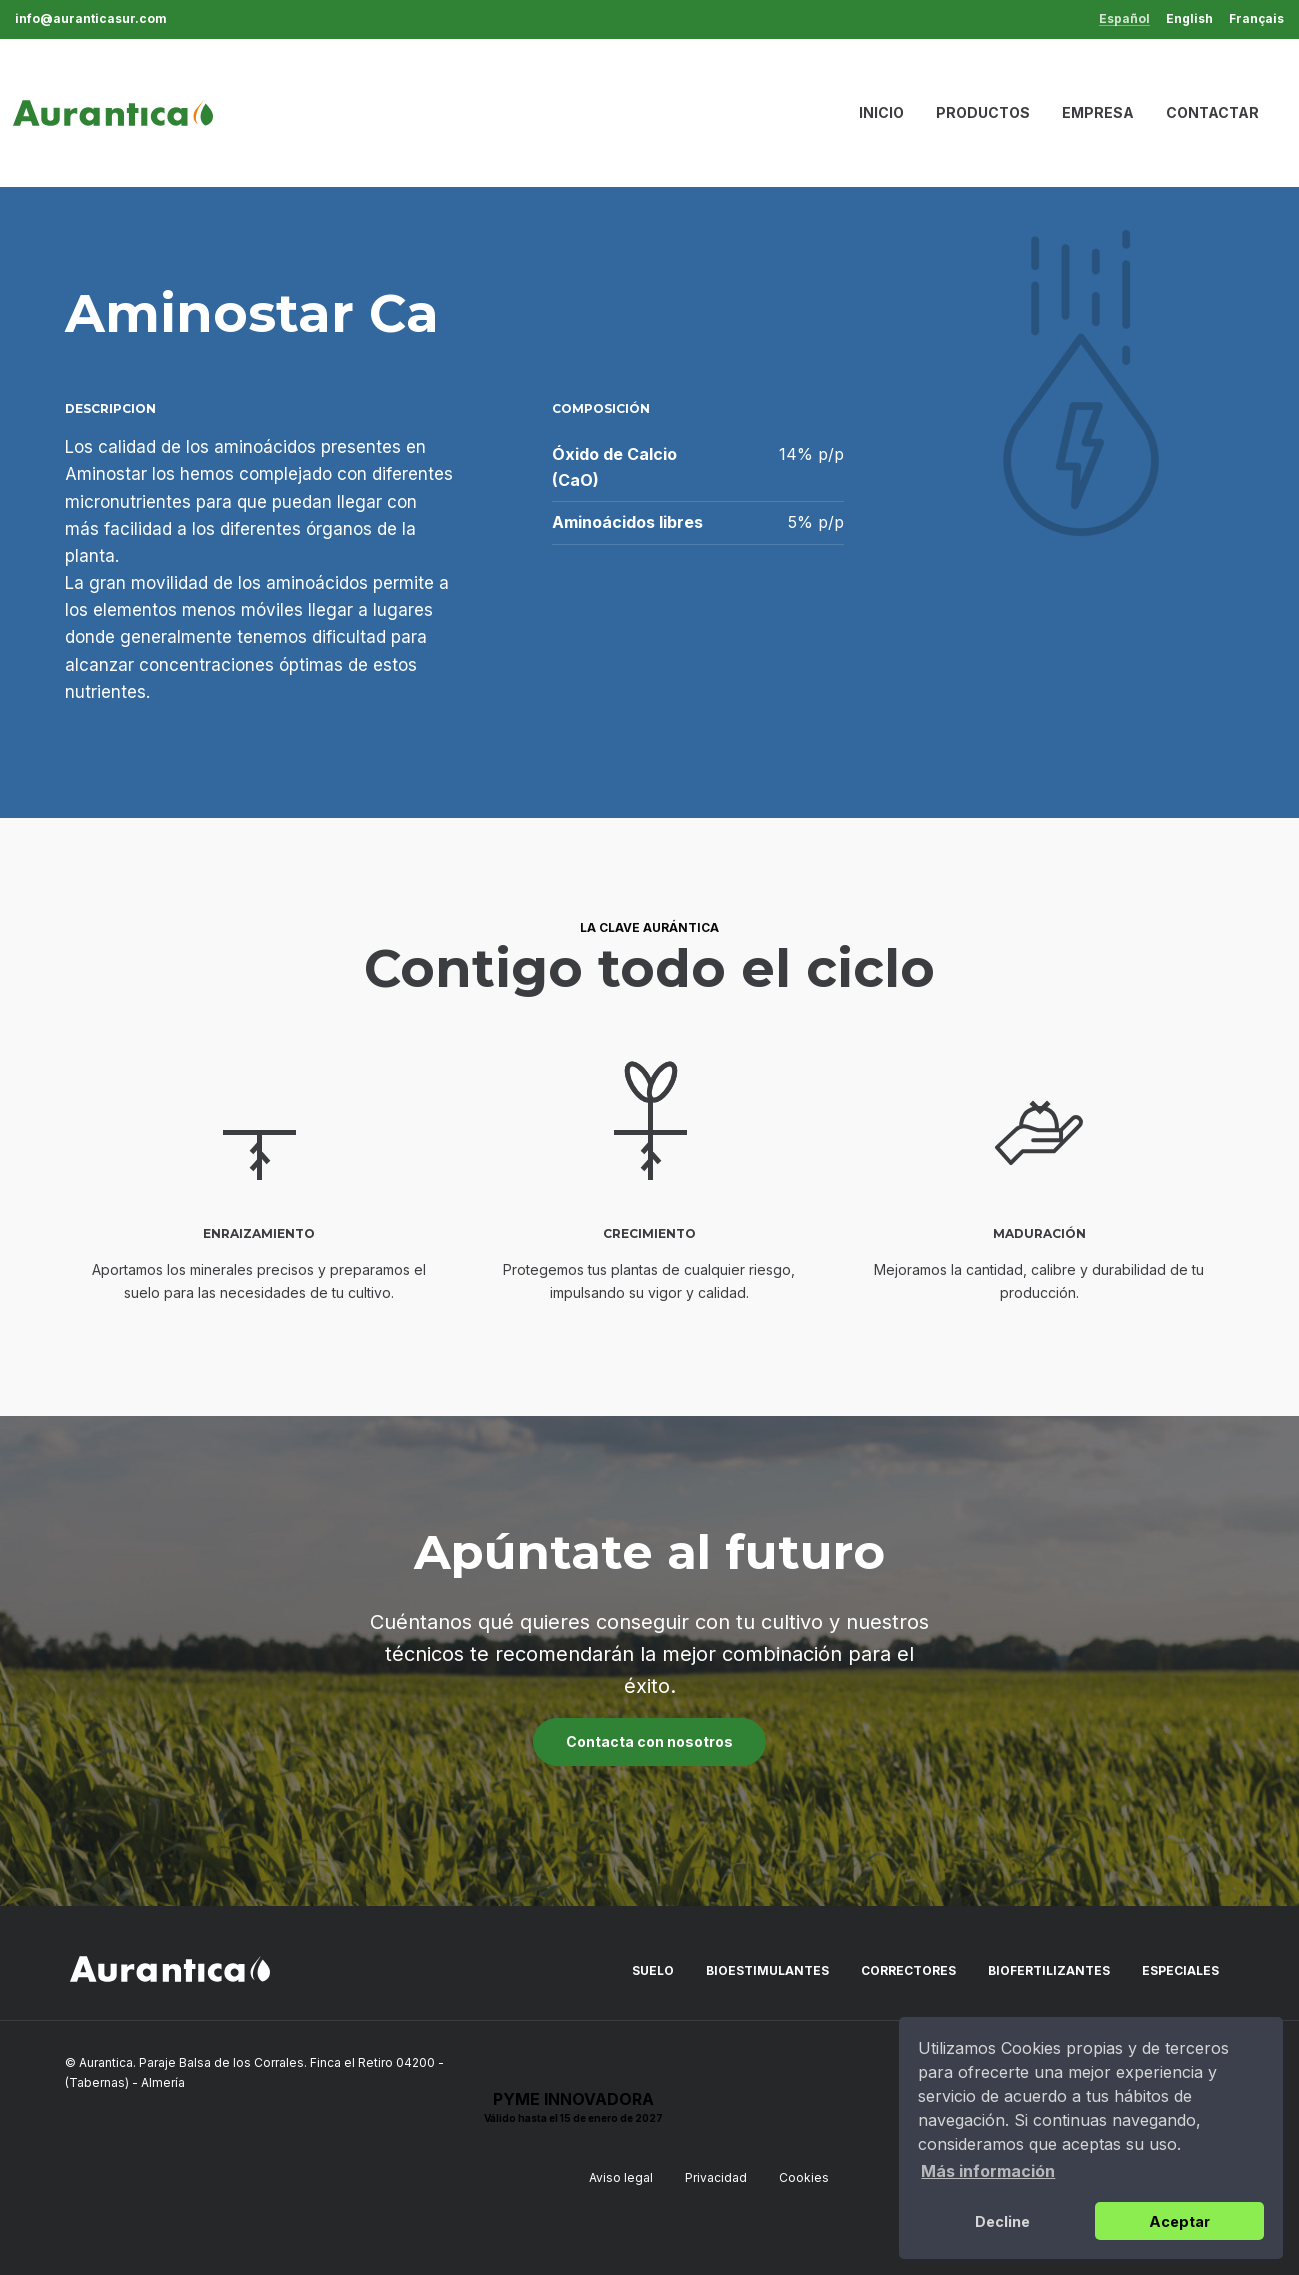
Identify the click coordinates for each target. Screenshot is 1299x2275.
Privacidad (716, 2177)
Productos (983, 112)
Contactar (1212, 112)
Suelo (653, 1970)
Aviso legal (621, 2177)
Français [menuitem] (1256, 19)
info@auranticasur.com (91, 19)
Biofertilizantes (1049, 1970)
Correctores (908, 1970)
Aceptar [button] (1179, 2221)
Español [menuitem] (1124, 19)
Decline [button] (1002, 2221)
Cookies (804, 2177)
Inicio (881, 112)
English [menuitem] (1189, 19)
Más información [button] (988, 2171)
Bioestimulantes (767, 1970)
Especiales (1180, 1970)
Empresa (1098, 112)
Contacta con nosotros (649, 1741)
